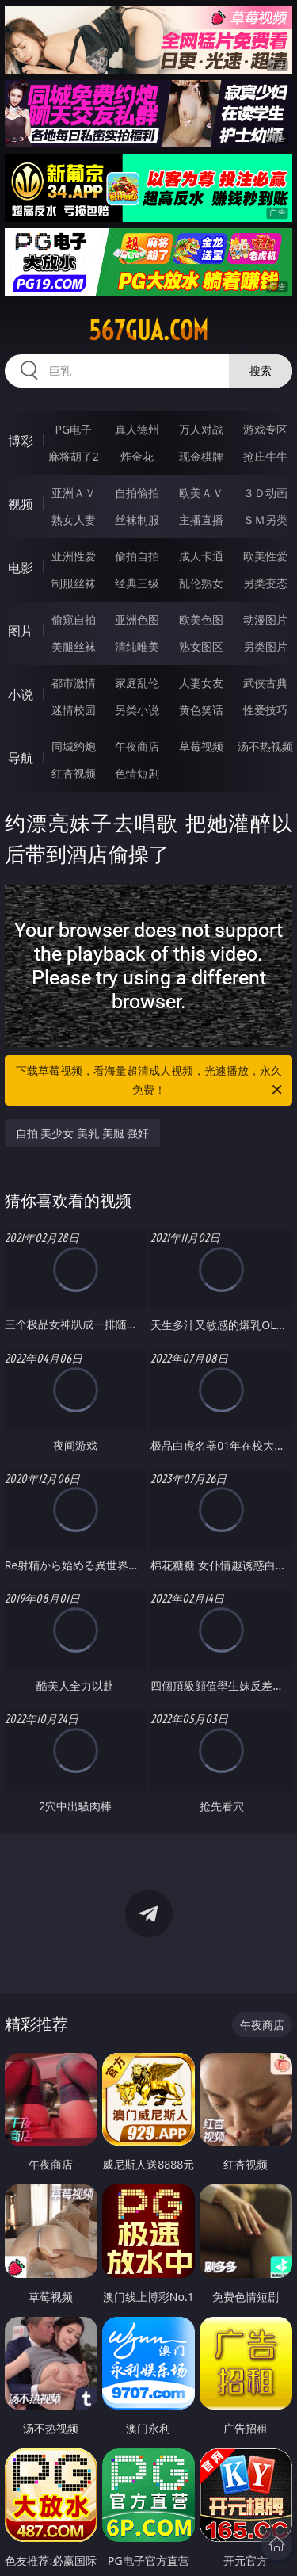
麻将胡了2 (73, 456)
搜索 (260, 370)
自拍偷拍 (137, 492)
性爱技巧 (265, 709)
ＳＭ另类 (265, 519)
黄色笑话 (201, 709)
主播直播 (201, 519)
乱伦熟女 (201, 582)
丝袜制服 (137, 519)
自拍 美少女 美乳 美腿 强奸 (83, 1133)
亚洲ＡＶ (73, 492)
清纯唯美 (137, 646)
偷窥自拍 (73, 619)
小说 (20, 694)
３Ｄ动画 (265, 492)
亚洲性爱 (73, 556)
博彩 (20, 440)
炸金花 (137, 456)
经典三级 (137, 582)
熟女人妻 (73, 519)
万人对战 (201, 429)
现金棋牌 (201, 456)
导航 (20, 757)
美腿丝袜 (73, 646)
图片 (20, 631)
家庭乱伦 (137, 682)
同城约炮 (73, 746)
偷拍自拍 (137, 556)
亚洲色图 (137, 619)
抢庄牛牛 (265, 456)
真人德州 (137, 429)
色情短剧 (137, 773)
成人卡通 (201, 556)
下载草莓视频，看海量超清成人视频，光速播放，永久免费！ (150, 1081)
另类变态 (265, 582)
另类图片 (265, 646)
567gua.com (148, 330)
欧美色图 (201, 619)
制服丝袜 (73, 582)
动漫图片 (265, 619)
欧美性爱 (265, 556)
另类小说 (137, 709)
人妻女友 (201, 682)
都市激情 (73, 682)
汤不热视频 (265, 746)
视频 (20, 504)
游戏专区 (265, 429)
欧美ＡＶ (201, 492)
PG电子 (73, 429)
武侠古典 (265, 682)
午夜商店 (137, 746)
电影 (20, 567)
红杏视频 (73, 773)
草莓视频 (201, 746)
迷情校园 (73, 709)
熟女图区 (201, 646)
